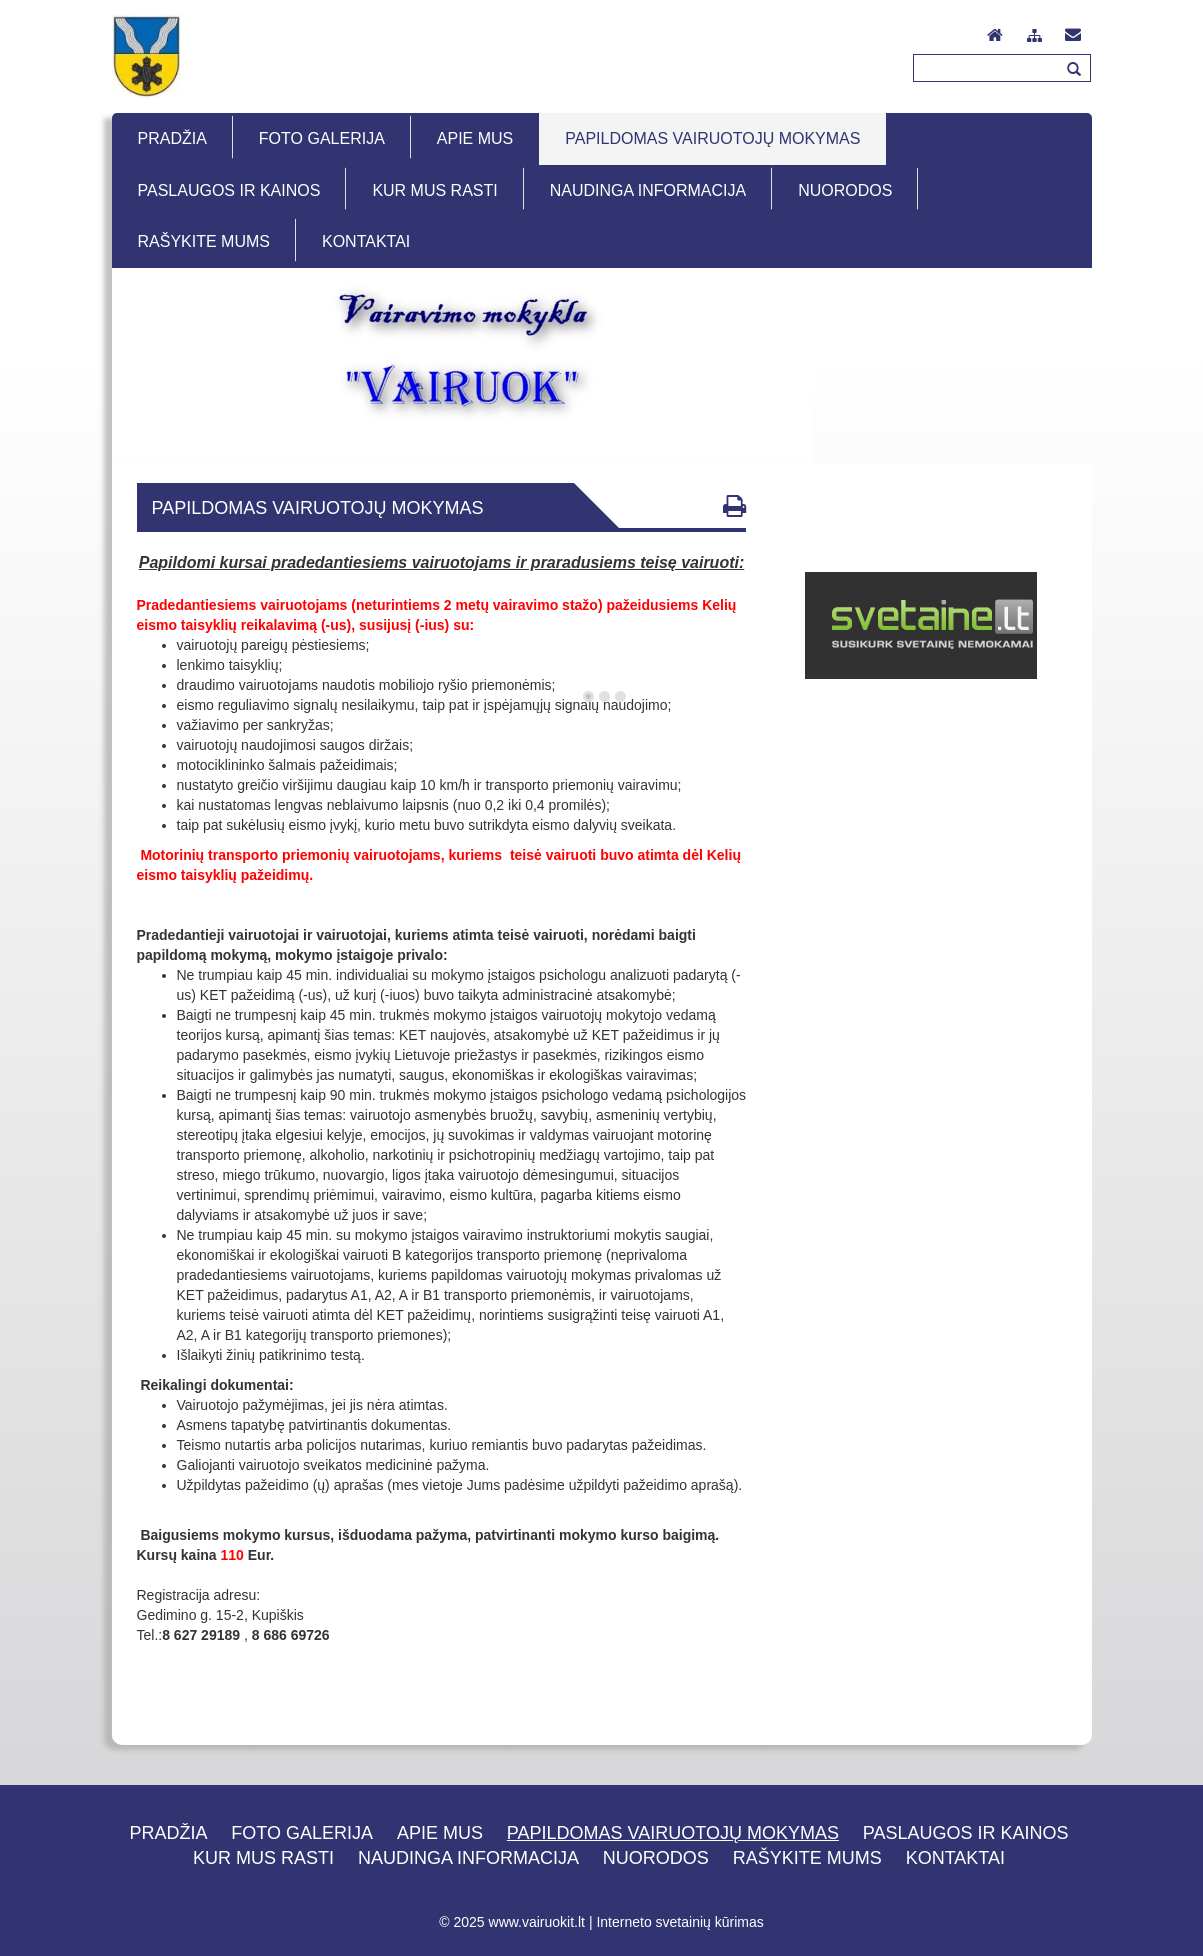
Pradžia (168, 1833)
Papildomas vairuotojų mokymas (673, 1833)
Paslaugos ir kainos (966, 1833)
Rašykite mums (807, 1858)
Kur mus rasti (263, 1858)
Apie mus (440, 1833)
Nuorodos (656, 1858)
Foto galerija (302, 1833)
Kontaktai (955, 1858)
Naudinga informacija (468, 1858)
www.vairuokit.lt (537, 1922)
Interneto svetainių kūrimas (679, 1922)
